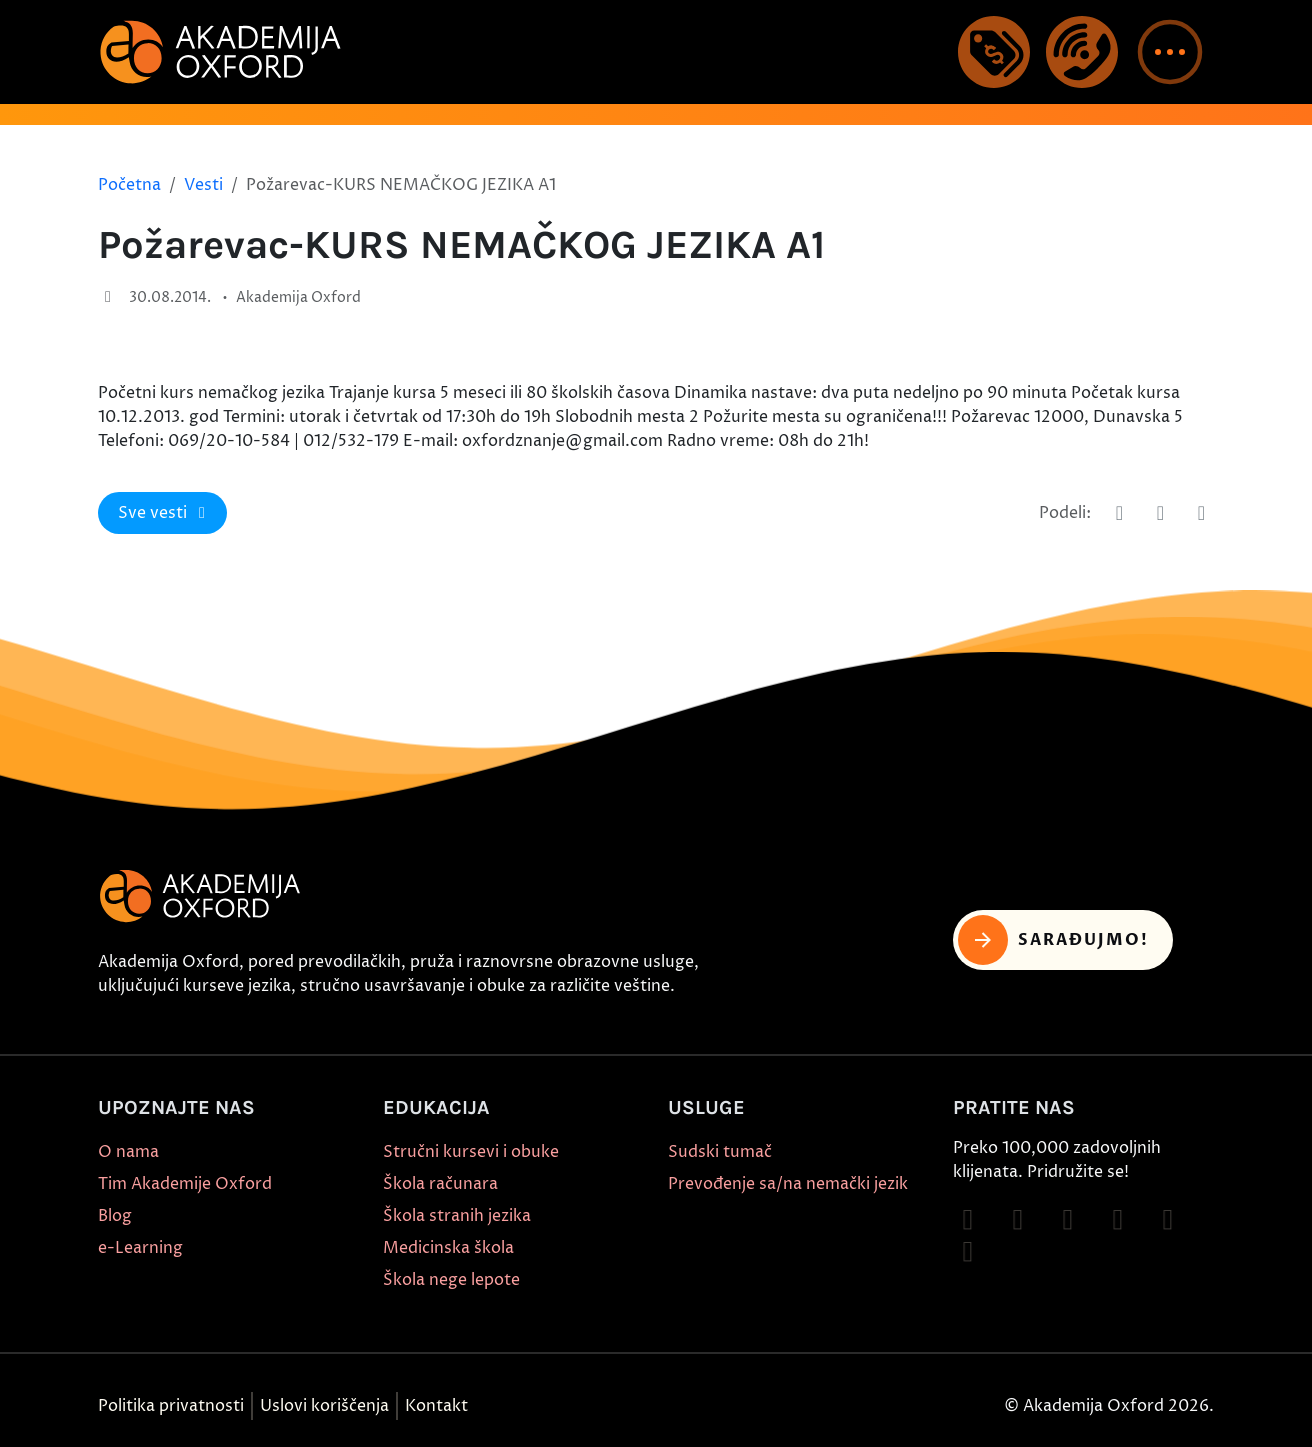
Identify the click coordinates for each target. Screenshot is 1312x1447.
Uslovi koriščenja (324, 1406)
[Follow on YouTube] (1118, 1220)
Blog (115, 1216)
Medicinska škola (448, 1248)
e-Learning (140, 1248)
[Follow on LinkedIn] (968, 1252)
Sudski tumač (720, 1152)
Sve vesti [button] (165, 513)
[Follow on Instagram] (1018, 1220)
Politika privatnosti (171, 1406)
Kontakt (436, 1406)
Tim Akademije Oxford (185, 1184)
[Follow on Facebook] (968, 1220)
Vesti (203, 185)
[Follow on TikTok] (1068, 1220)
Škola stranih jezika (457, 1216)
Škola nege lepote (451, 1280)
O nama (128, 1152)
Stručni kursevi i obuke (471, 1152)
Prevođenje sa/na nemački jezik (788, 1184)
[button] (1170, 52)
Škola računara (440, 1184)
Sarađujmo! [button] (1053, 940)
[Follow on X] (1168, 1220)
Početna (129, 185)
